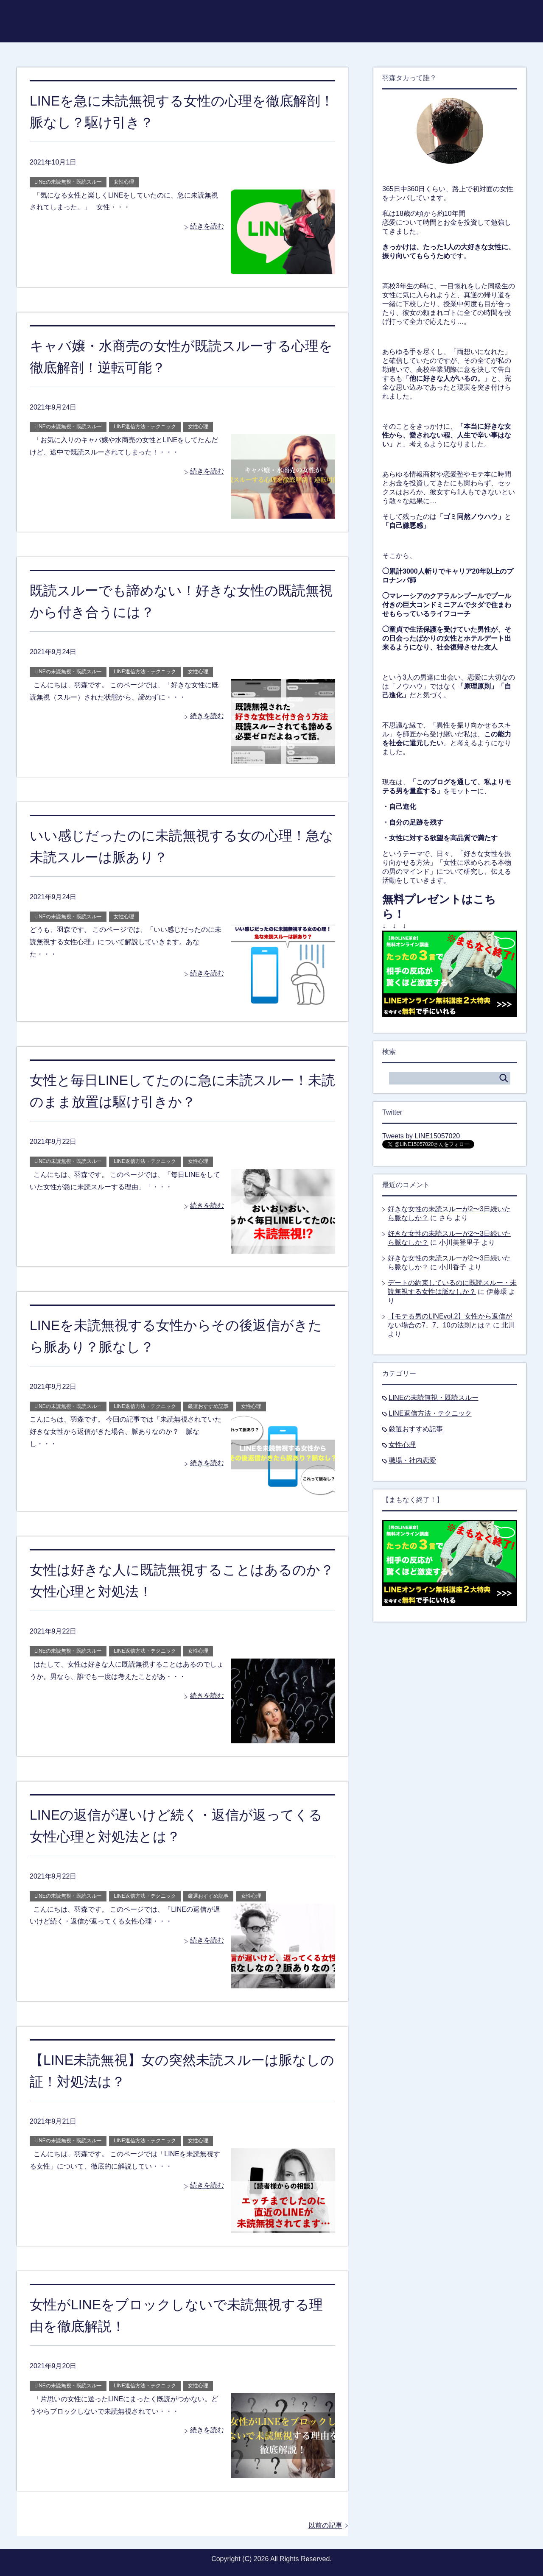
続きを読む (207, 226)
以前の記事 (325, 2525)
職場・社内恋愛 (412, 1460)
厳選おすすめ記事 (208, 1406)
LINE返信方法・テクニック (145, 426)
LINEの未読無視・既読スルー (68, 182)
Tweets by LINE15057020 (421, 1136)
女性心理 (124, 182)
